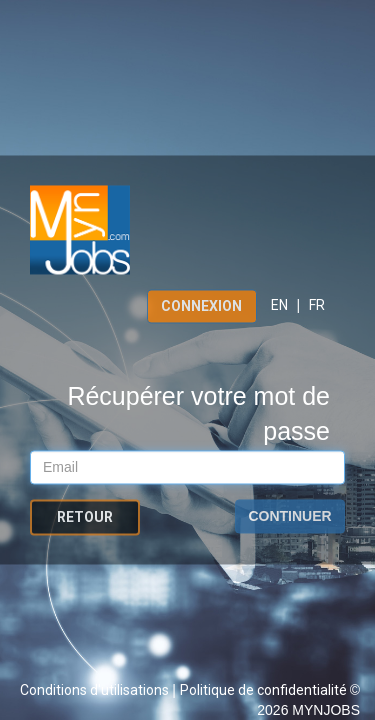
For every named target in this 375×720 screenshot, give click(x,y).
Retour (85, 518)
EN (279, 305)
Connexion (201, 306)
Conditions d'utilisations (96, 690)
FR (317, 305)
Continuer (289, 517)
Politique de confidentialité (265, 690)
